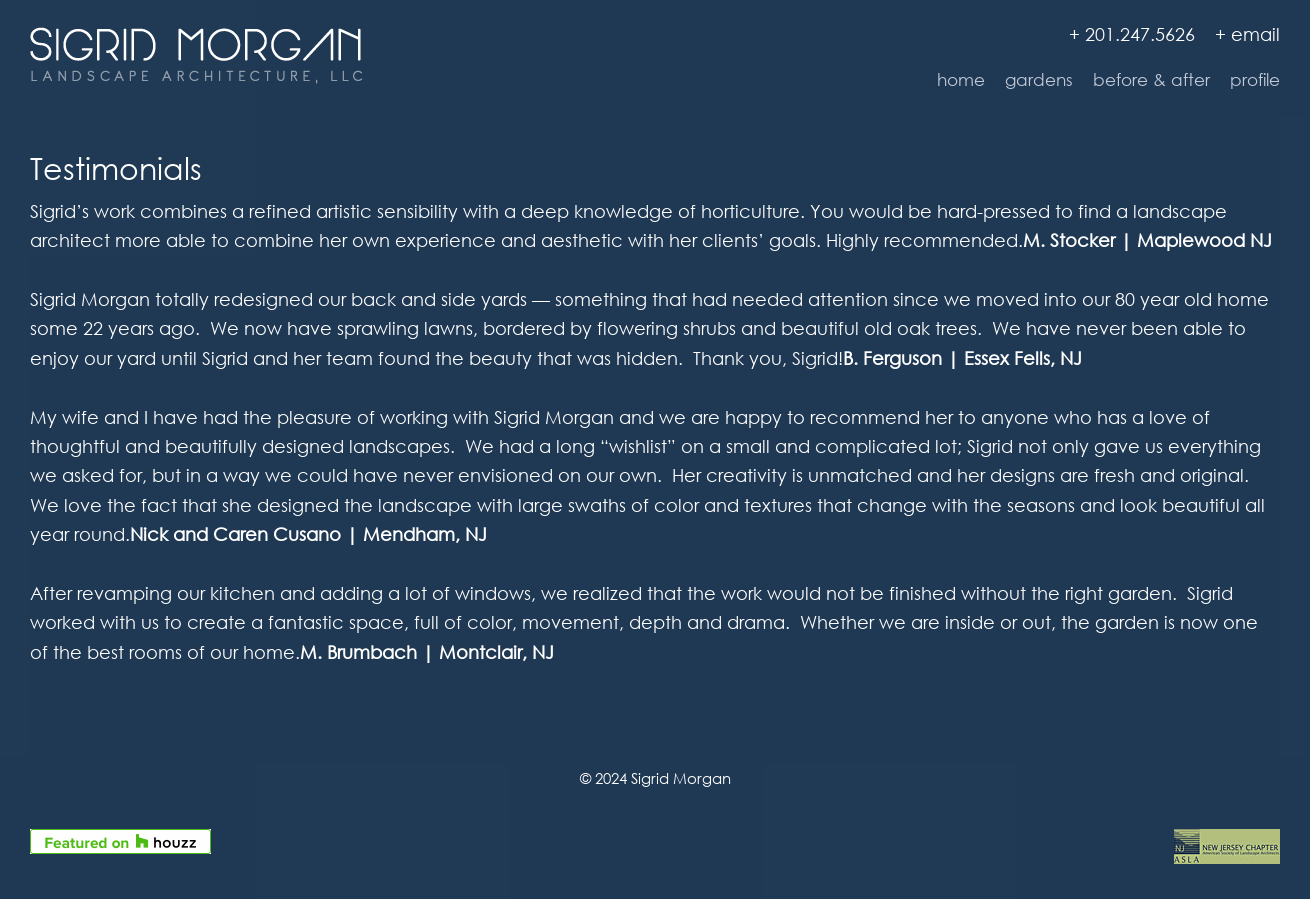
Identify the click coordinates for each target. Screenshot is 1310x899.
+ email (1247, 34)
